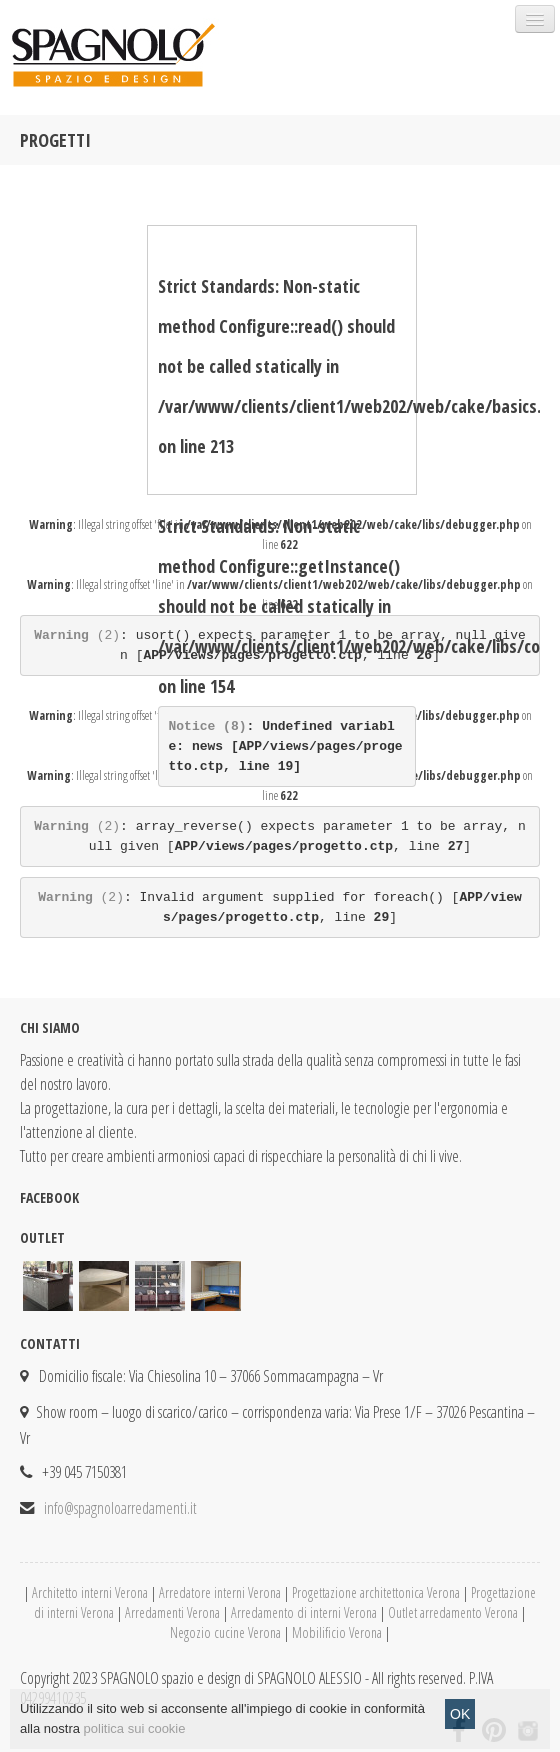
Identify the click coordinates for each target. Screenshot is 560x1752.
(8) (208, 726)
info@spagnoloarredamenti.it (120, 1508)
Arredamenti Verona (172, 1612)
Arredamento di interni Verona (304, 1612)
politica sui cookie (135, 1740)
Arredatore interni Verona (220, 1592)
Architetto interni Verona (90, 1592)
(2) (77, 635)
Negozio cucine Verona (225, 1632)
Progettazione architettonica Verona (376, 1592)
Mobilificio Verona (337, 1632)
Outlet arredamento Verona (453, 1612)
